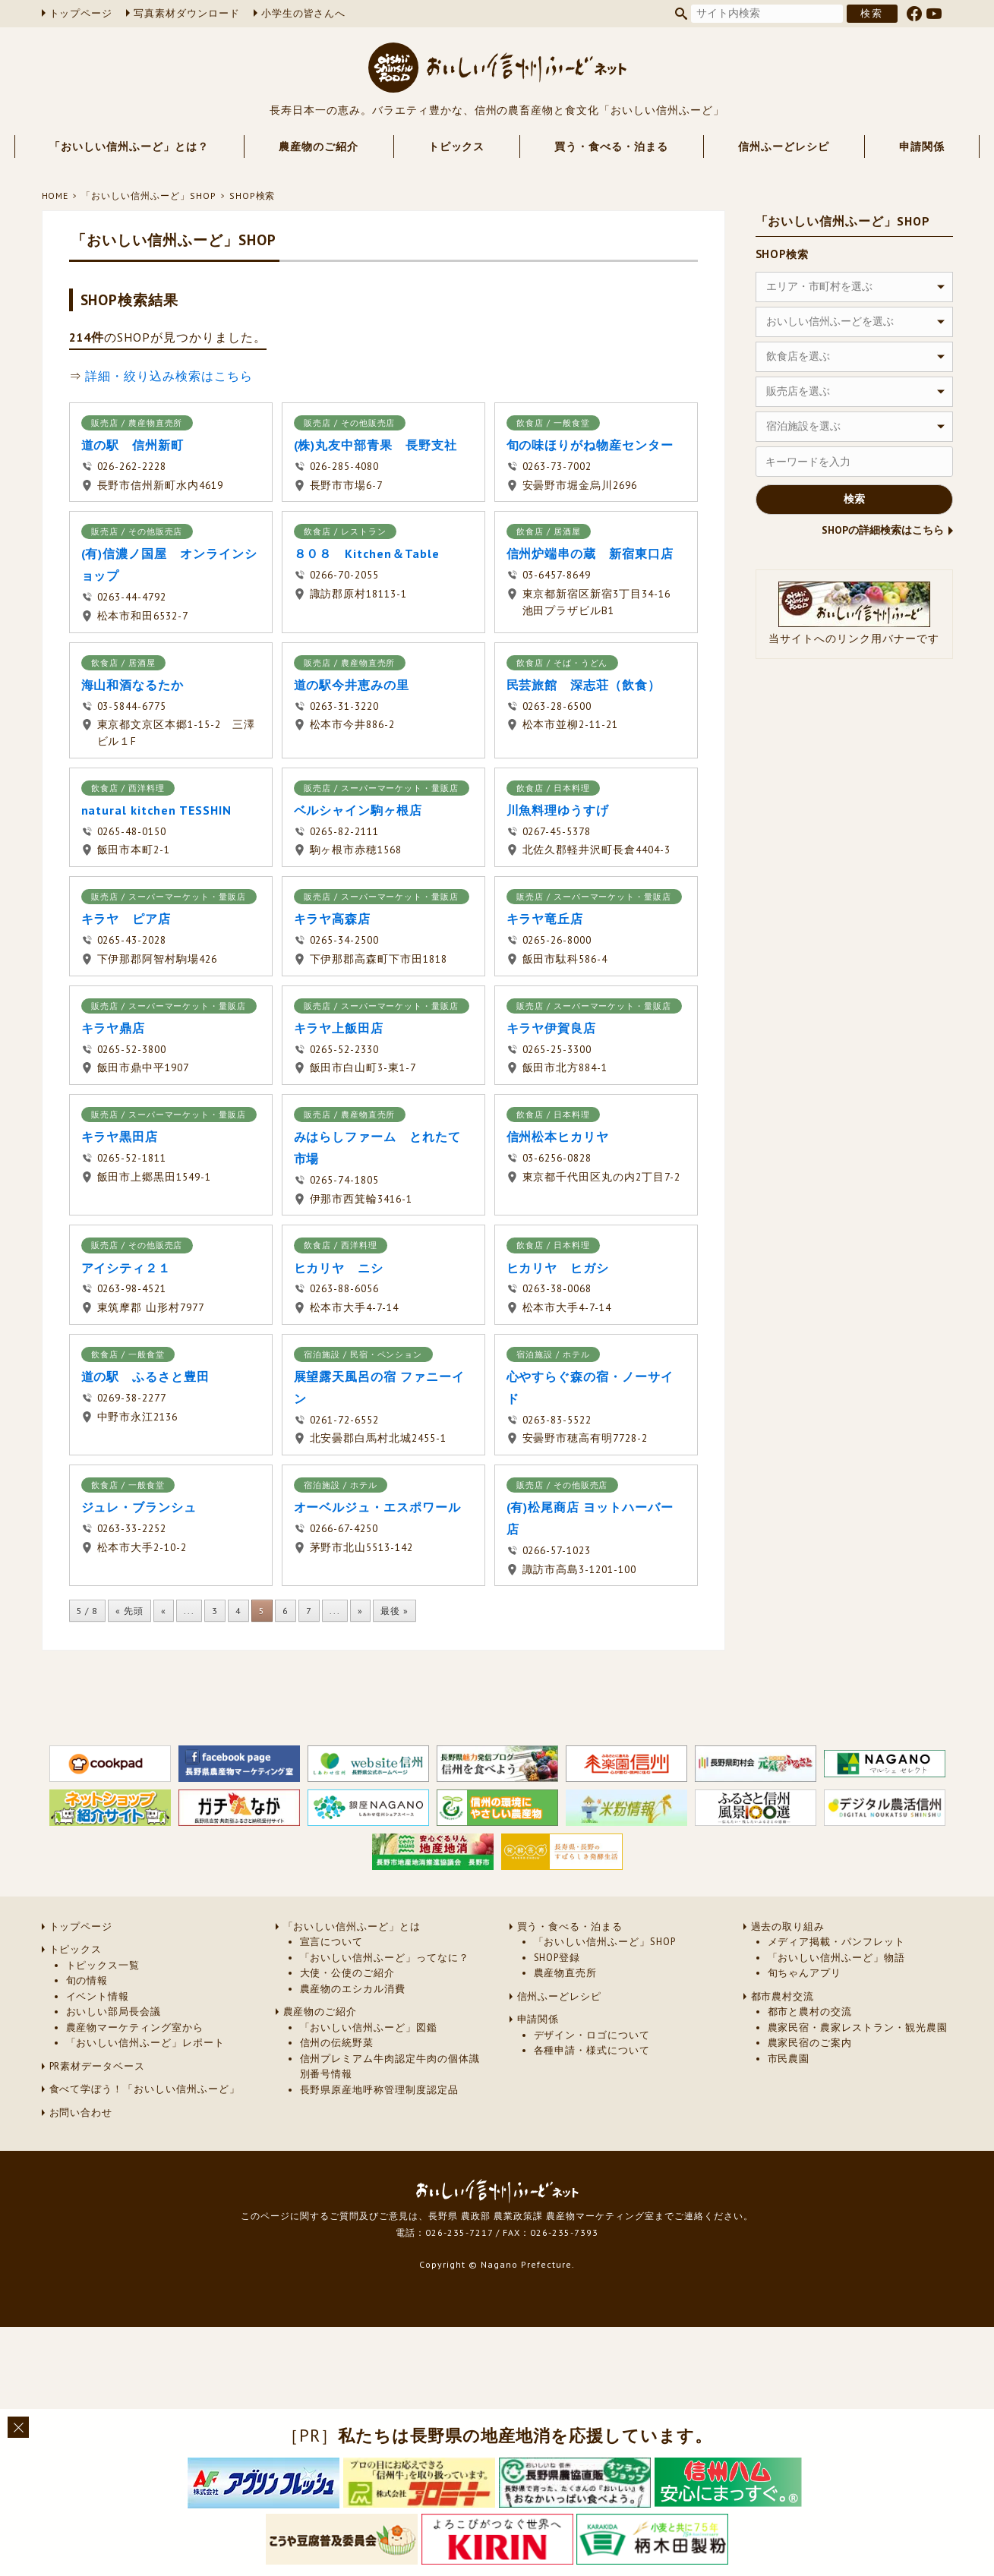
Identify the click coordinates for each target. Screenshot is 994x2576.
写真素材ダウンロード (187, 13)
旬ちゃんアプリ (805, 1972)
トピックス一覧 (103, 1965)
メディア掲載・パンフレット (836, 1941)
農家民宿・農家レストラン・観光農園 (858, 2027)
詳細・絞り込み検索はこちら (168, 375)
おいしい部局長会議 (114, 2011)
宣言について (332, 1941)
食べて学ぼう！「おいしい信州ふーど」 (144, 2089)
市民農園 (789, 2058)
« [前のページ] (163, 1610)
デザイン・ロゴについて (592, 2035)
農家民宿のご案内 (810, 2042)
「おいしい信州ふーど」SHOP (148, 195)
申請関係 (922, 146)
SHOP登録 (557, 1957)
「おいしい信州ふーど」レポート (145, 2042)
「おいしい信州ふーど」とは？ (128, 146)
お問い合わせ (81, 2112)
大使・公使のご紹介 (348, 1972)
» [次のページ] (360, 1610)
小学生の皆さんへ (303, 13)
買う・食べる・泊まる (611, 146)
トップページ (81, 13)
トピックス (456, 146)
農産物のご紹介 (318, 146)
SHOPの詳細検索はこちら (883, 530)
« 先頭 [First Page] (129, 1610)
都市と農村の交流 (810, 2011)
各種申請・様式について (592, 2050)
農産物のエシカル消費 (353, 1988)
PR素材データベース (97, 2066)
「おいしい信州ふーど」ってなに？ (384, 1957)
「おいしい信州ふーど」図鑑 (368, 2027)
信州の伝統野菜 (337, 2042)
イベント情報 (98, 1996)
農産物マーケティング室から (135, 2027)
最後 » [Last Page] (394, 1610)
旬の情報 (87, 1980)
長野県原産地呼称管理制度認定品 (379, 2089)
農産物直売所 (566, 1972)
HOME (55, 195)
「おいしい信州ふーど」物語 (836, 1957)
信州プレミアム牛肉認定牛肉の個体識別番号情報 (390, 2066)
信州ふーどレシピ (783, 146)
